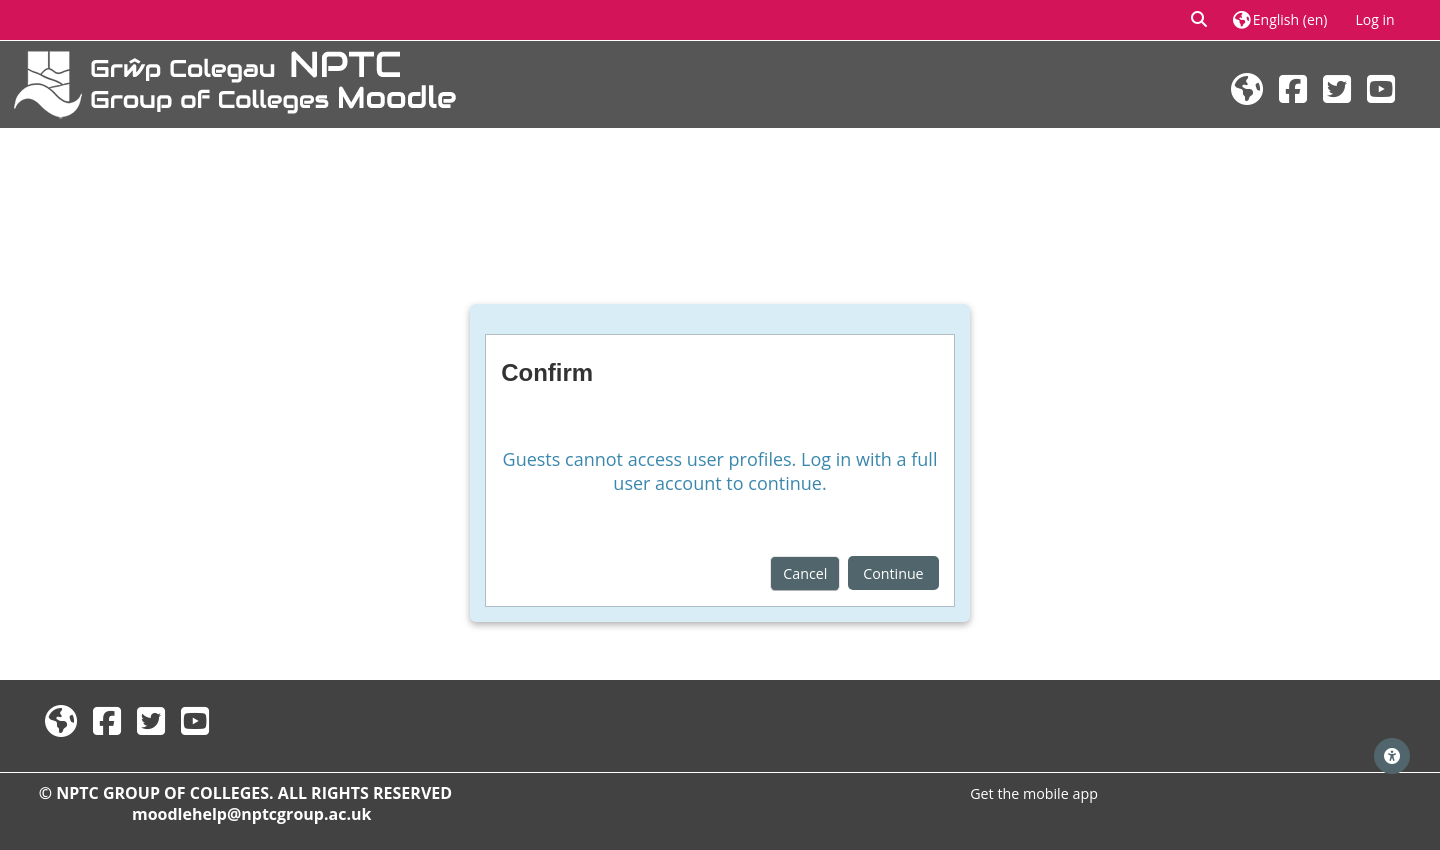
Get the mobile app (1034, 793)
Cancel (805, 573)
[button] (1200, 20)
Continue (893, 573)
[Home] (235, 82)
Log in (1375, 19)
